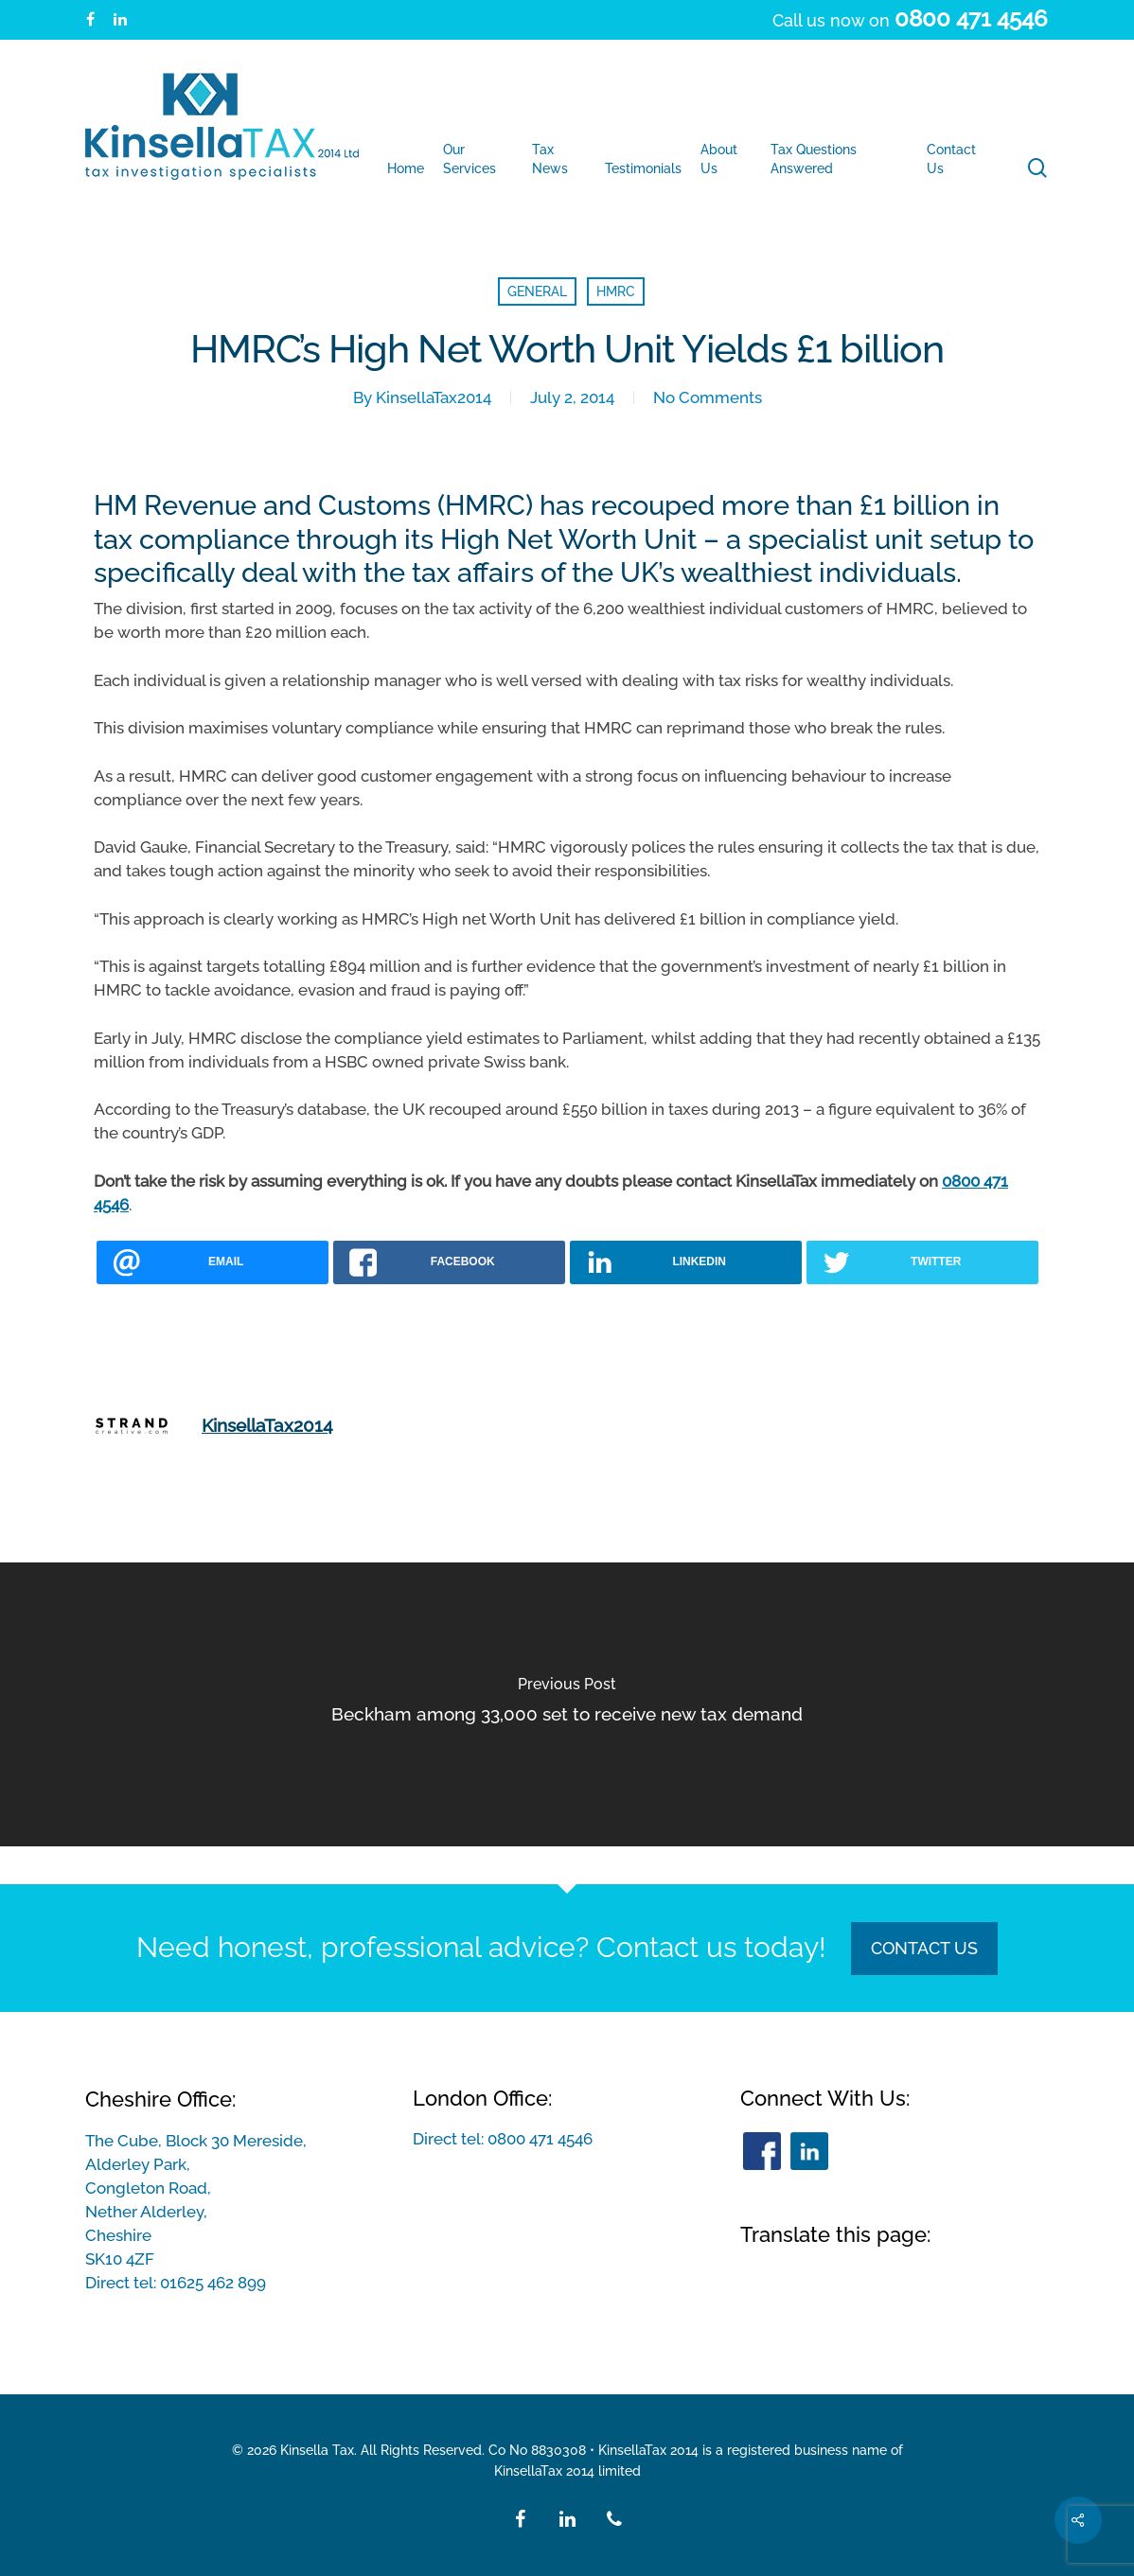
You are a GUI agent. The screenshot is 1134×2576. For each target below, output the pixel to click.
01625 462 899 (213, 2282)
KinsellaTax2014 (433, 397)
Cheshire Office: (160, 2099)
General (537, 291)
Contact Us (924, 1948)
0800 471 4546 (540, 2138)
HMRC (615, 291)
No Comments (707, 397)
